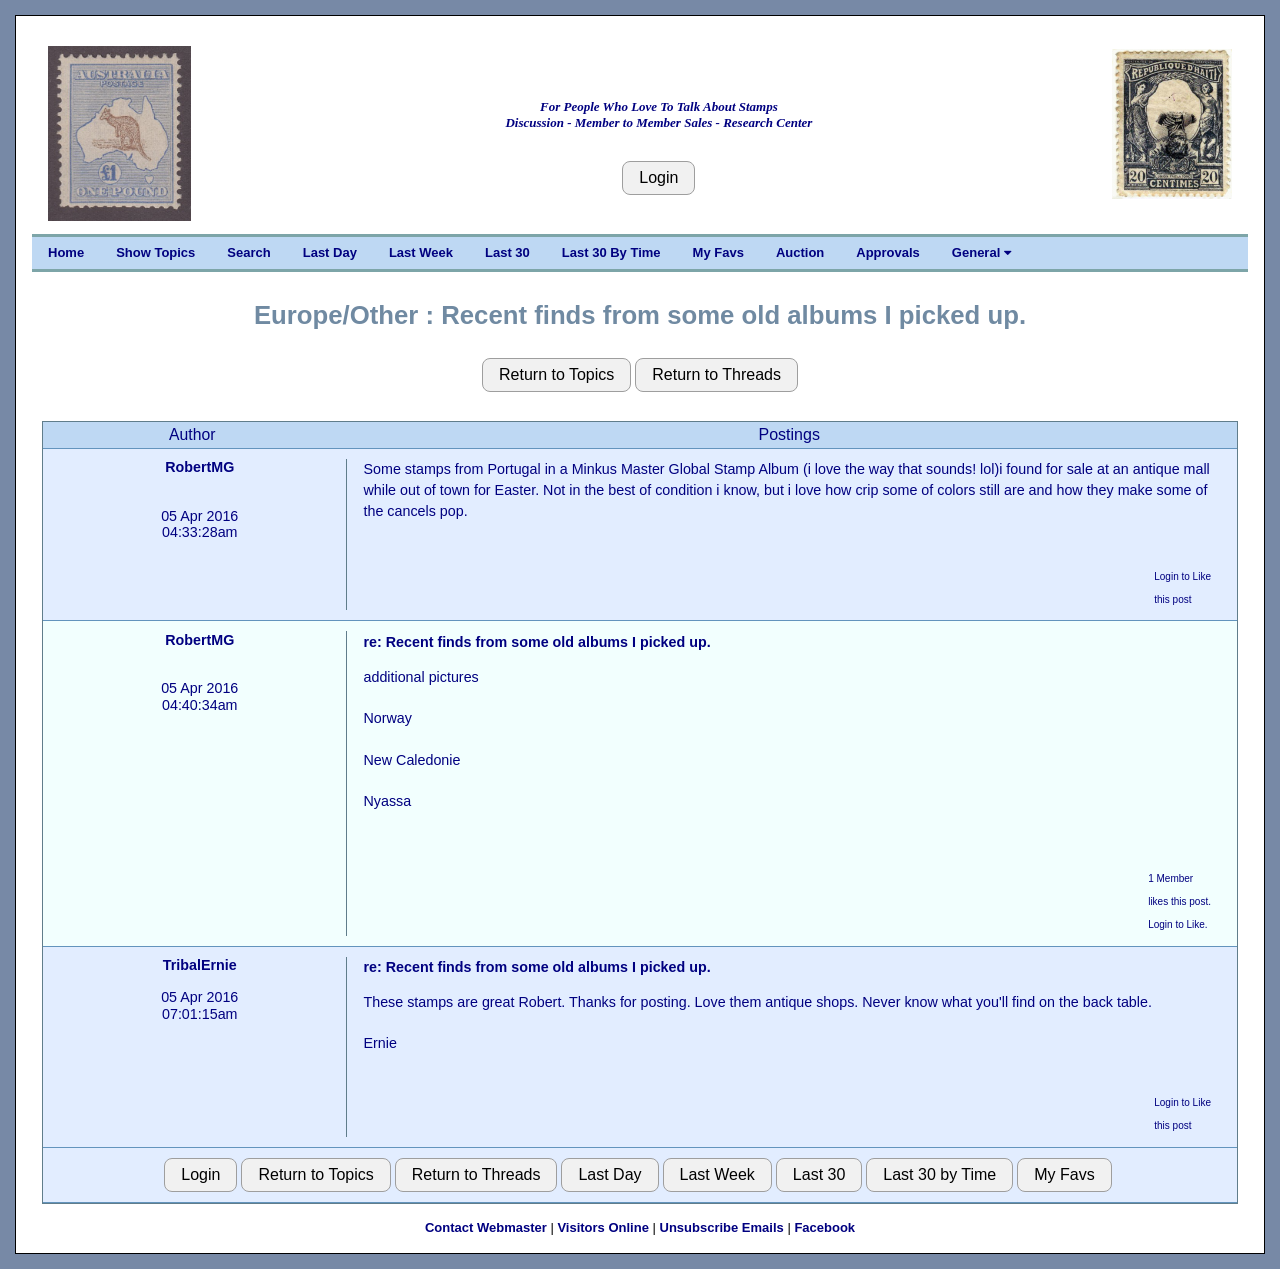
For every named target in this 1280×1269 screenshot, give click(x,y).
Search (248, 252)
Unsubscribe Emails (722, 1227)
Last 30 (507, 252)
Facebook (824, 1227)
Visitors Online (603, 1227)
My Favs (718, 252)
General (981, 252)
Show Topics (155, 252)
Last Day (330, 252)
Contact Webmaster (486, 1227)
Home (66, 252)
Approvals (888, 252)
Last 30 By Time (611, 252)
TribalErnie (200, 965)
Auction (800, 252)
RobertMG (199, 467)
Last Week (421, 252)
